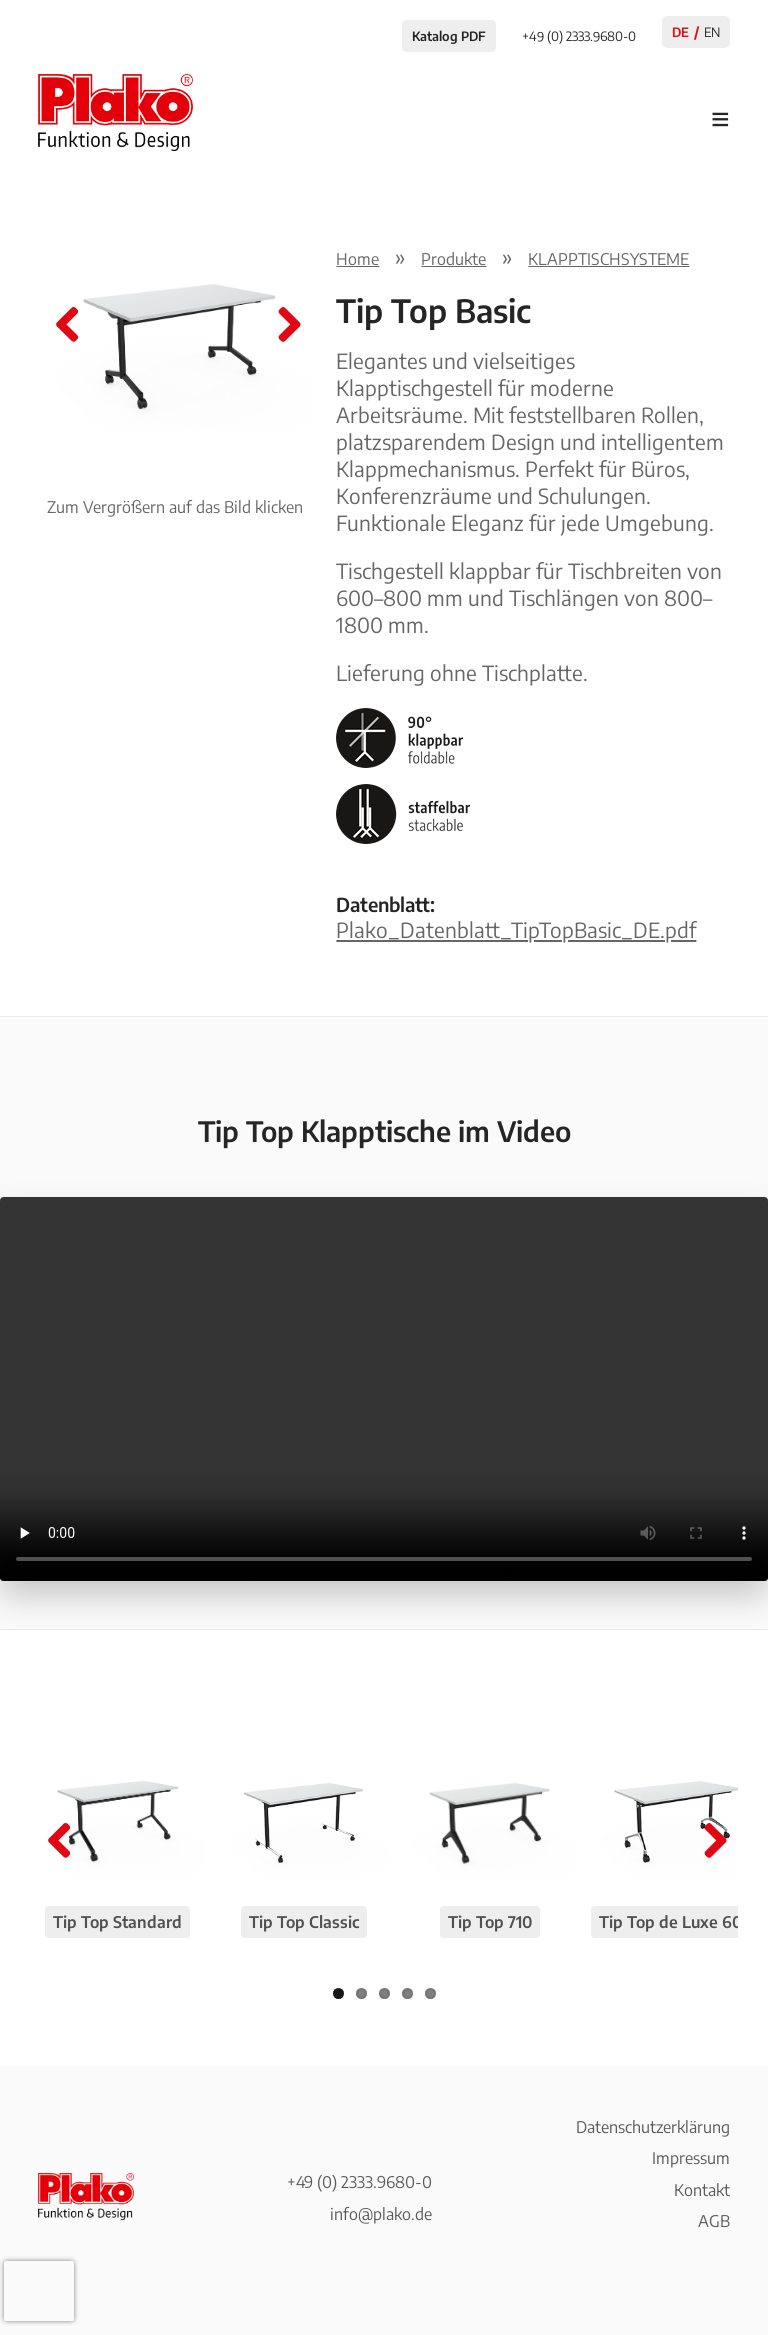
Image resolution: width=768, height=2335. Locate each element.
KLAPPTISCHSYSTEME (608, 259)
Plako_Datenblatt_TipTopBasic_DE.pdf (516, 930)
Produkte (453, 259)
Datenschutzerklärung (653, 2127)
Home (357, 259)
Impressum (691, 2158)
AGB (714, 2221)
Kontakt (702, 2190)
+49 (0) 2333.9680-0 (359, 2182)
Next (282, 326)
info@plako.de (381, 2214)
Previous (68, 326)
